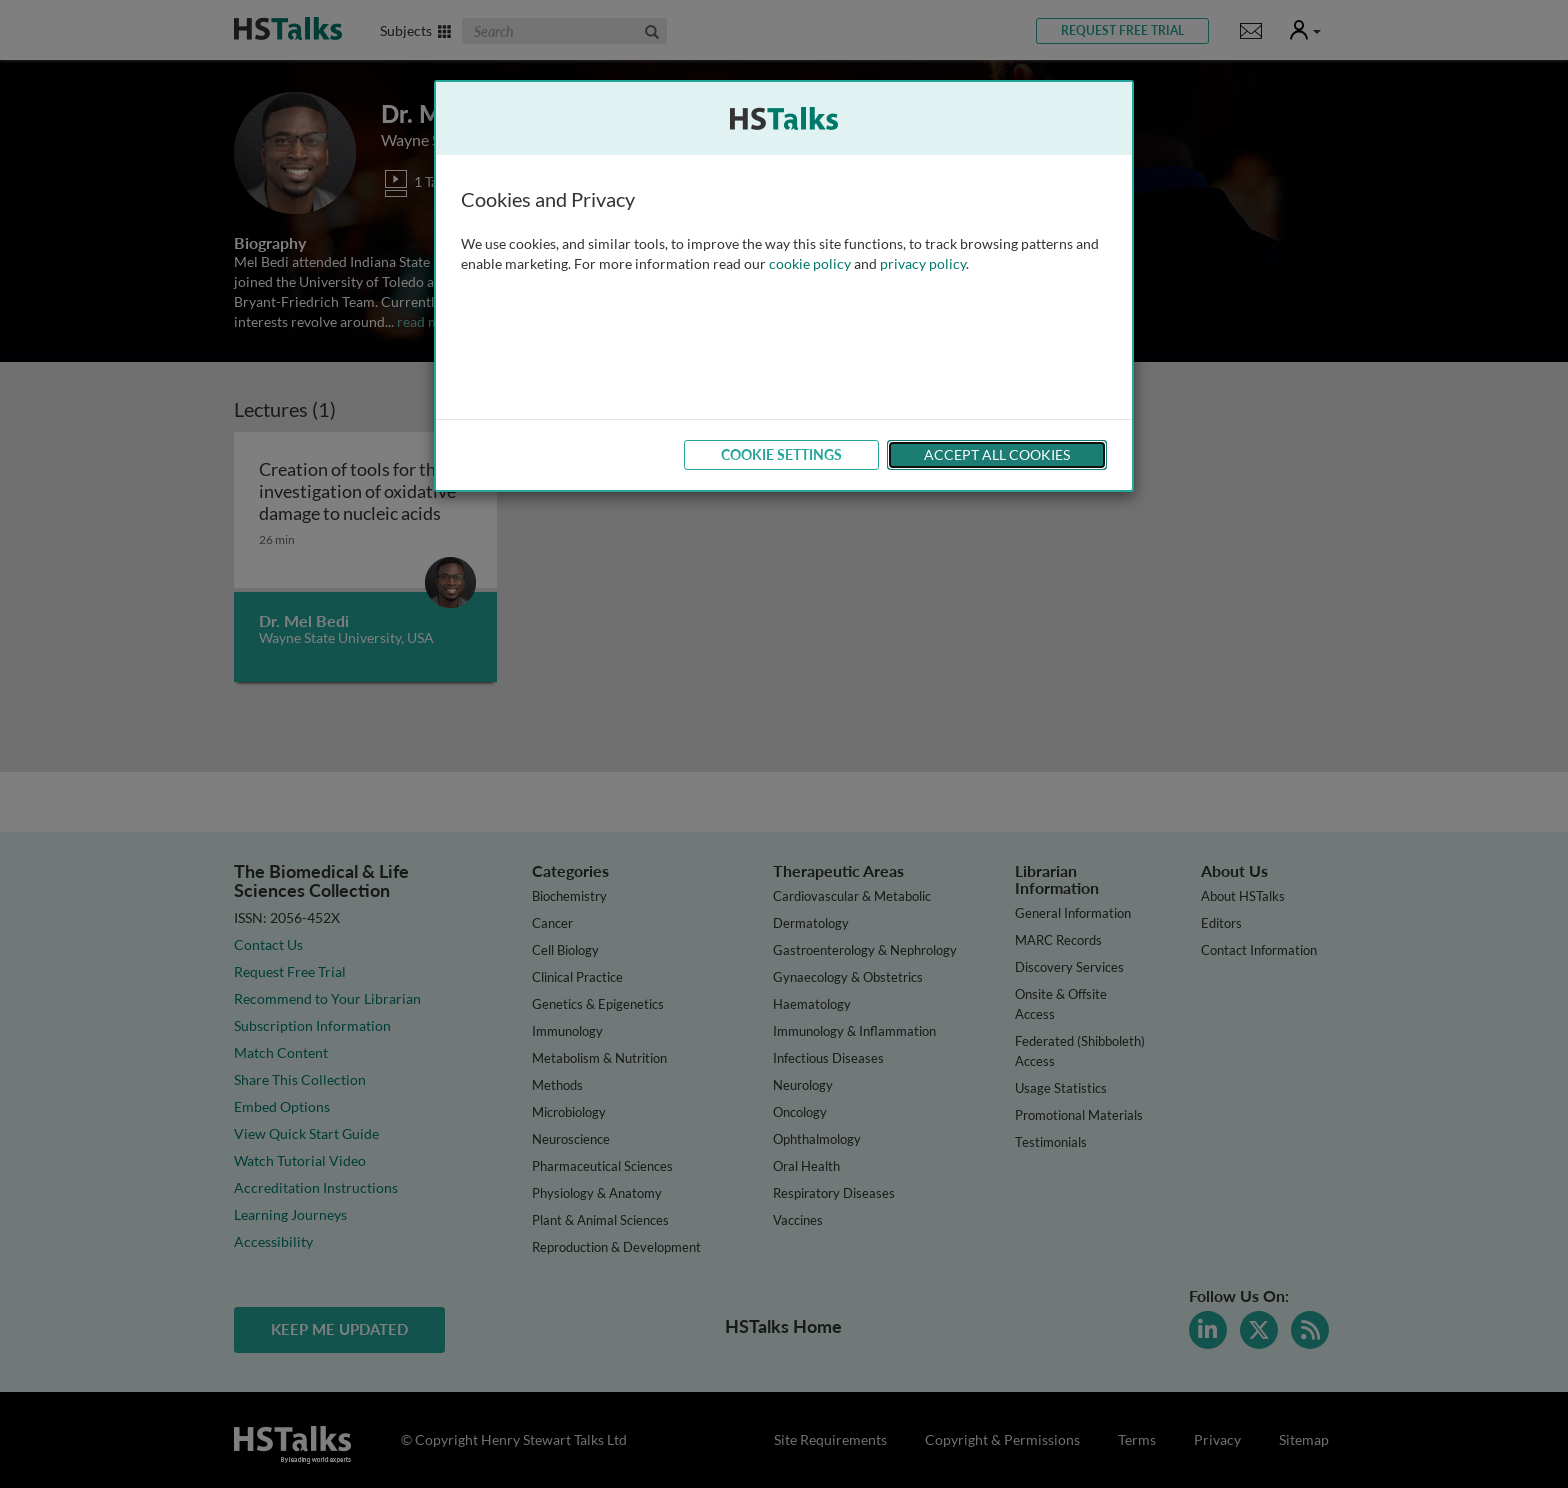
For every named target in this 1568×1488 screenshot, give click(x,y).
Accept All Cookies (997, 454)
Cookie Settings (781, 454)
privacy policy (923, 263)
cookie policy (810, 263)
